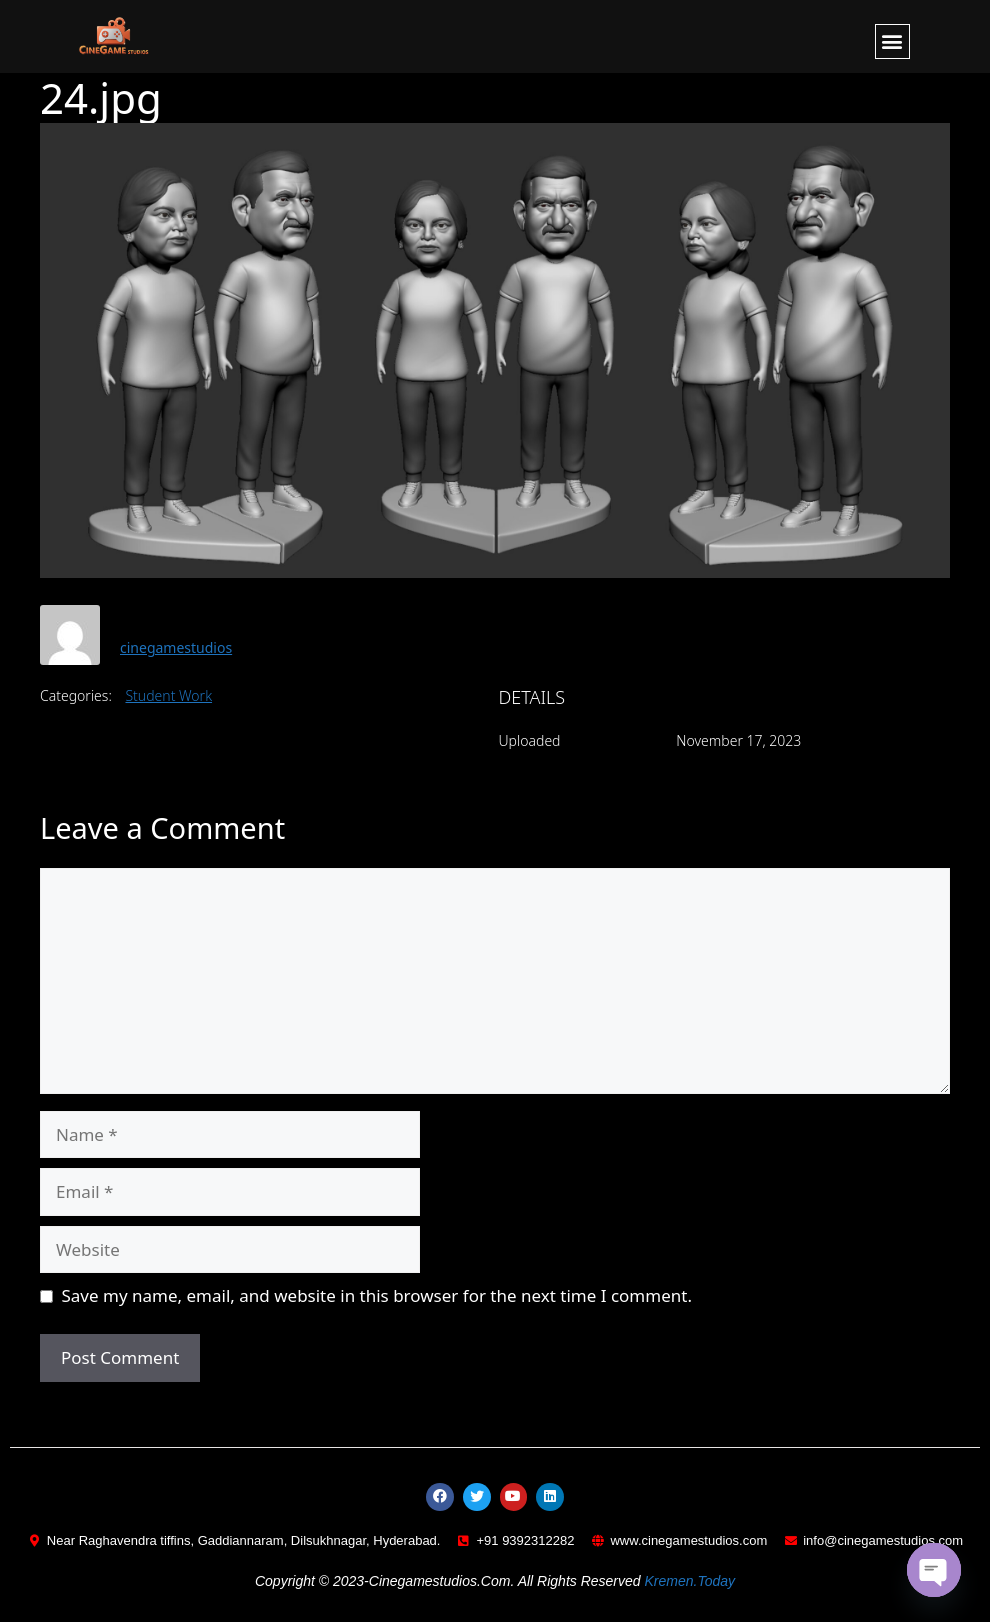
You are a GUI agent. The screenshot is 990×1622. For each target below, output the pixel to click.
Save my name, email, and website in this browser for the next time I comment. (377, 1295)
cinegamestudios (176, 647)
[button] (892, 41)
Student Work (168, 695)
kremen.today (689, 1582)
